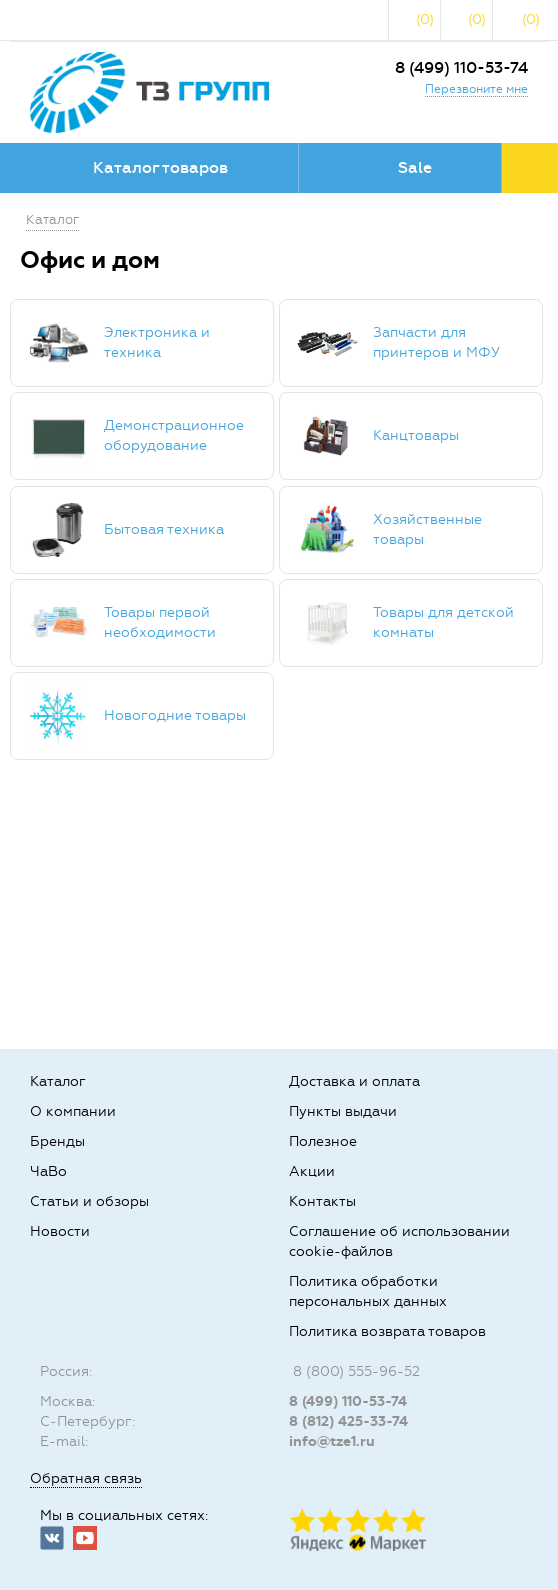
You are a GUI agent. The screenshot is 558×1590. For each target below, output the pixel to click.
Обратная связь (86, 1478)
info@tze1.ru (332, 1441)
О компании (73, 1111)
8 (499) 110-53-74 (461, 67)
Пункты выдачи (343, 1111)
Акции (312, 1171)
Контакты (322, 1201)
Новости (60, 1231)
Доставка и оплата (354, 1081)
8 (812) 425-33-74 (348, 1421)
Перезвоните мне (476, 89)
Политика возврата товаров (387, 1331)
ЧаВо (48, 1171)
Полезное (323, 1141)
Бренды (57, 1141)
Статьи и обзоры (89, 1201)
